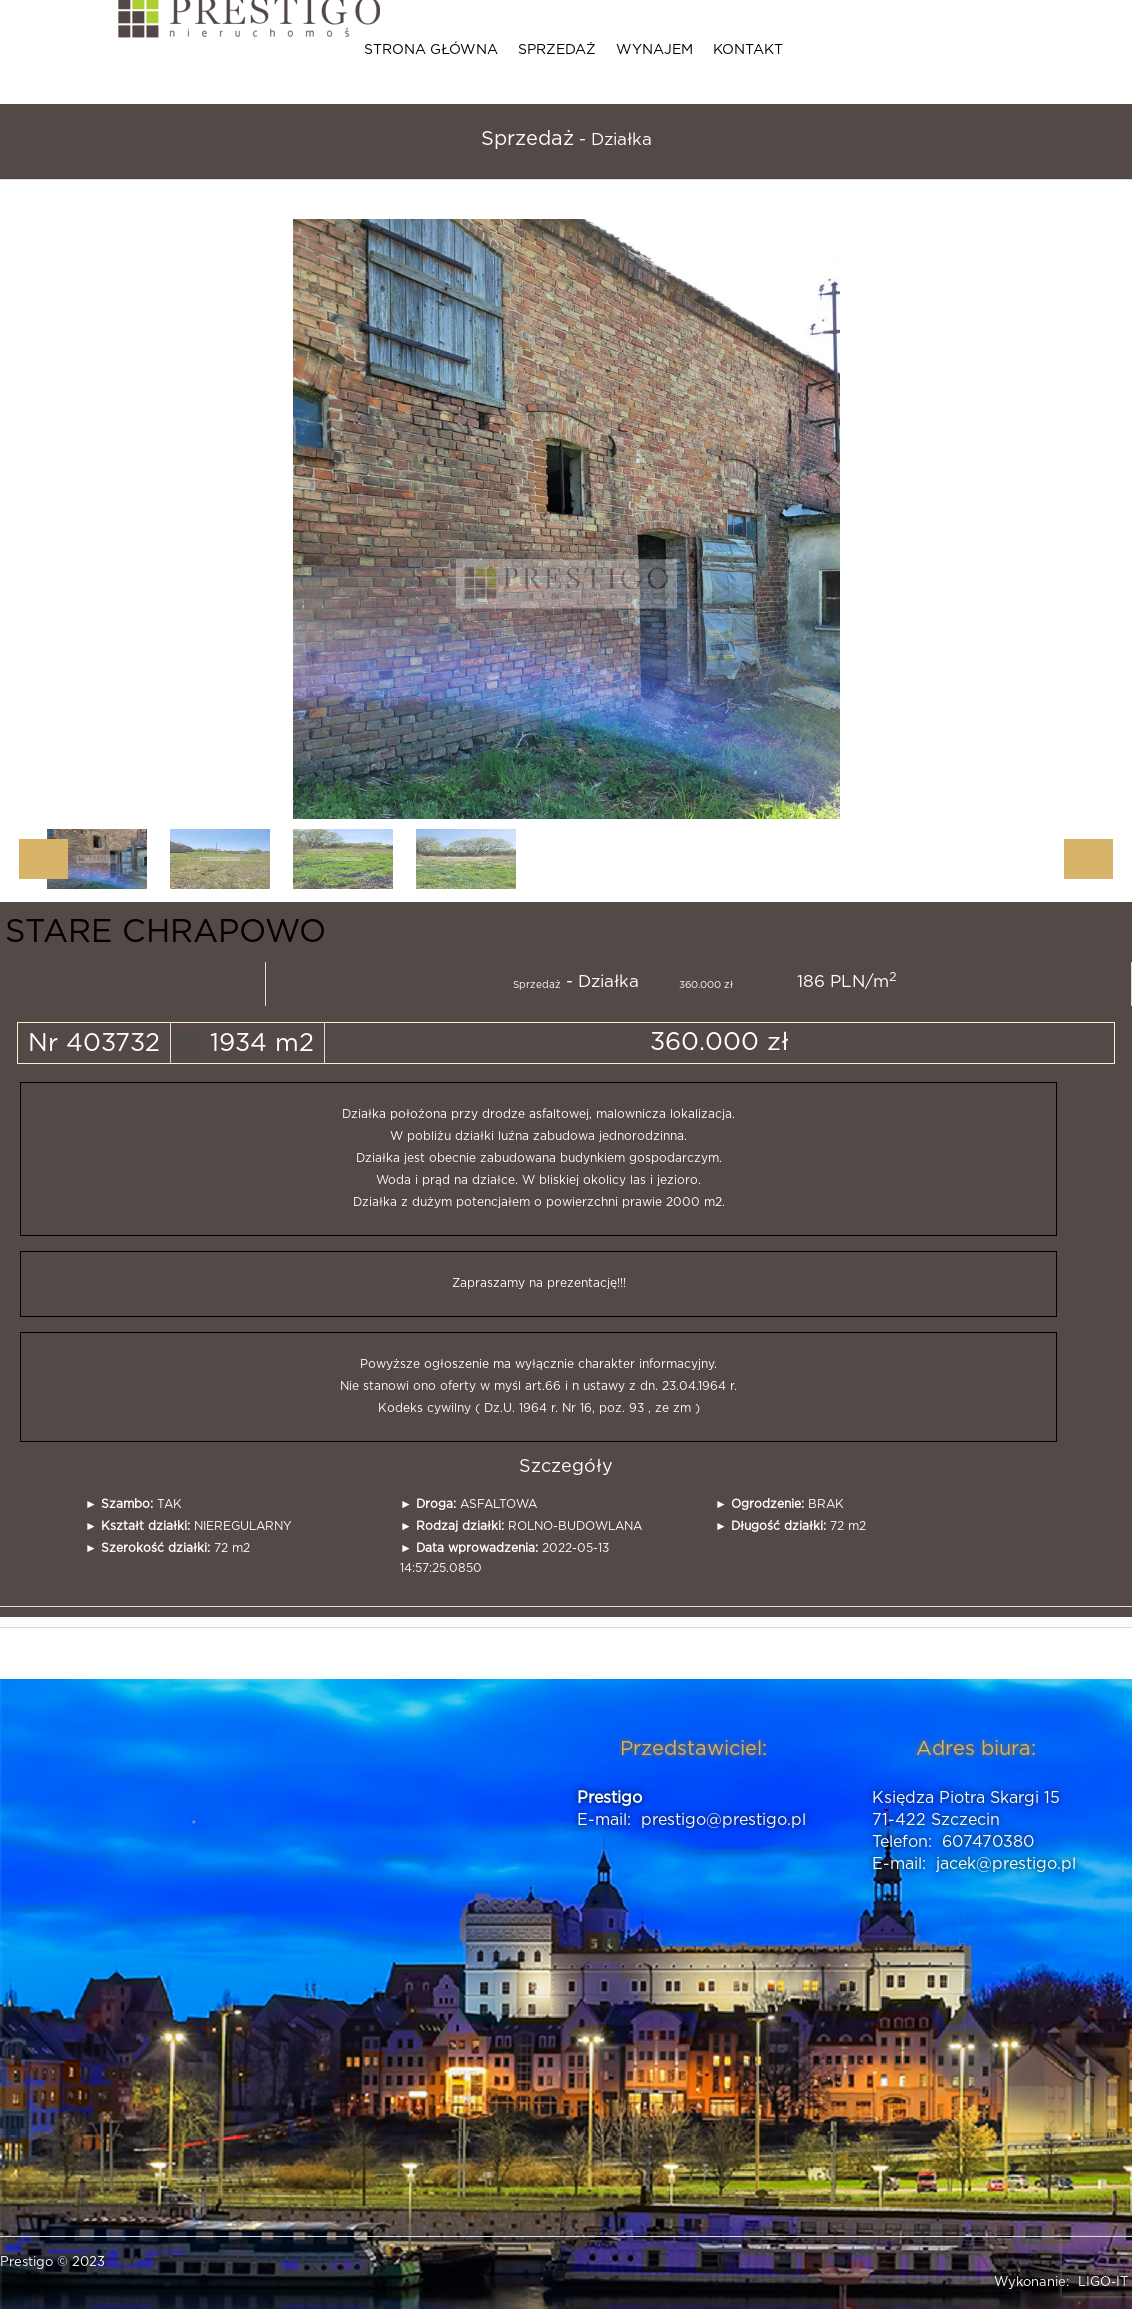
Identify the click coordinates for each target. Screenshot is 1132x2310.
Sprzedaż (557, 50)
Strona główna (431, 50)
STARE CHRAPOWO (165, 932)
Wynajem (654, 50)
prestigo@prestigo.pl (723, 1820)
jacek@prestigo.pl (1006, 1864)
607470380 (988, 1842)
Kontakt (748, 50)
